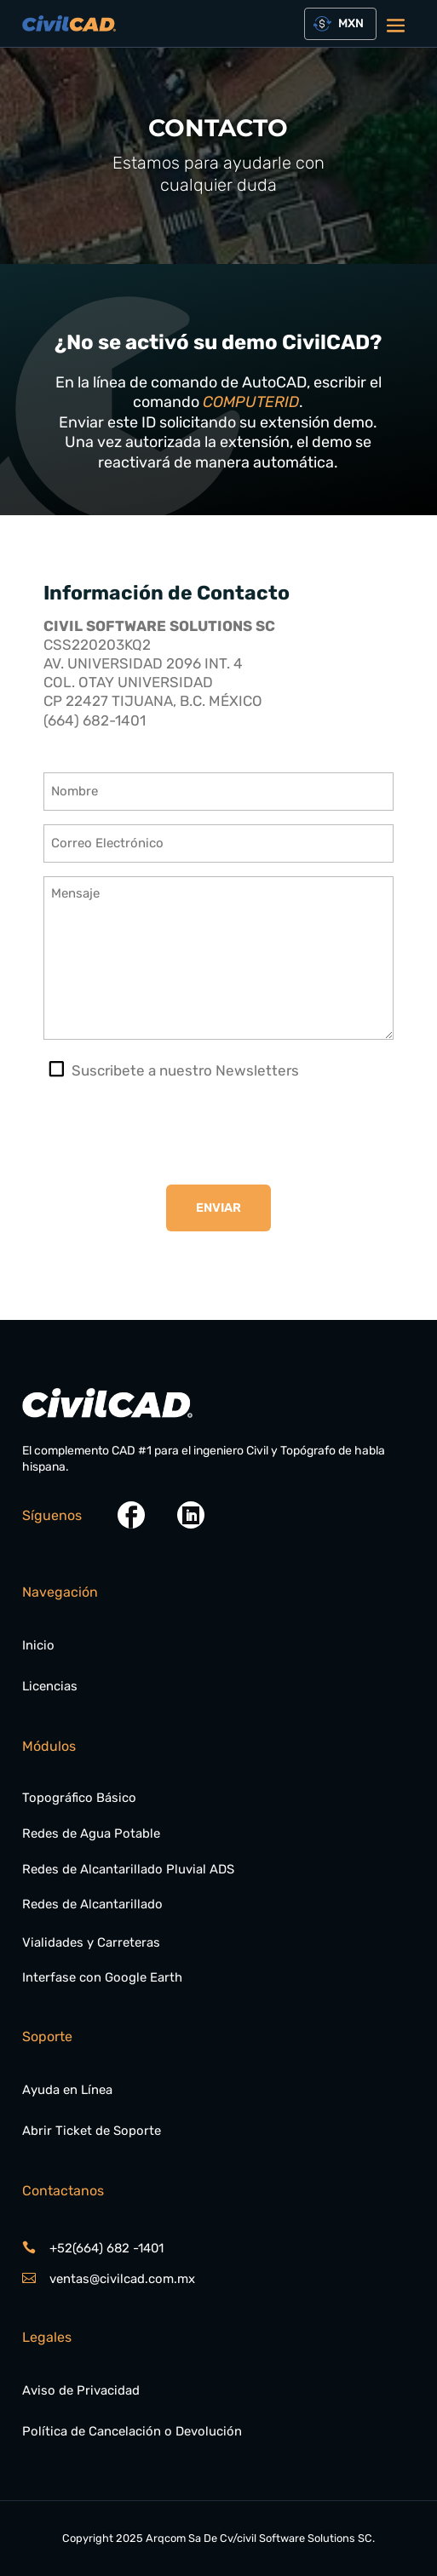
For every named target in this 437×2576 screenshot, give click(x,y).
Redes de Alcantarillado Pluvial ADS (128, 1869)
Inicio (38, 1645)
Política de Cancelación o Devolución (132, 2431)
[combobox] (340, 24)
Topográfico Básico (79, 1797)
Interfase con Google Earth (102, 1977)
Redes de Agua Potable (91, 1833)
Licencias (50, 1686)
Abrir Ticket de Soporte (91, 2130)
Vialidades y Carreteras (91, 1942)
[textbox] (347, 24)
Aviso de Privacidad (81, 2390)
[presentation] (172, 1132)
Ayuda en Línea (67, 2089)
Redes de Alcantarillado (92, 1904)
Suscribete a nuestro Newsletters (185, 1070)
